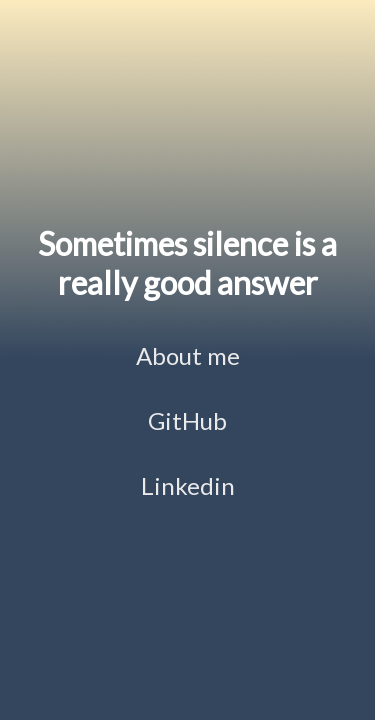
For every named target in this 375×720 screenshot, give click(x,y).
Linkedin (188, 485)
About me (188, 355)
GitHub (187, 420)
